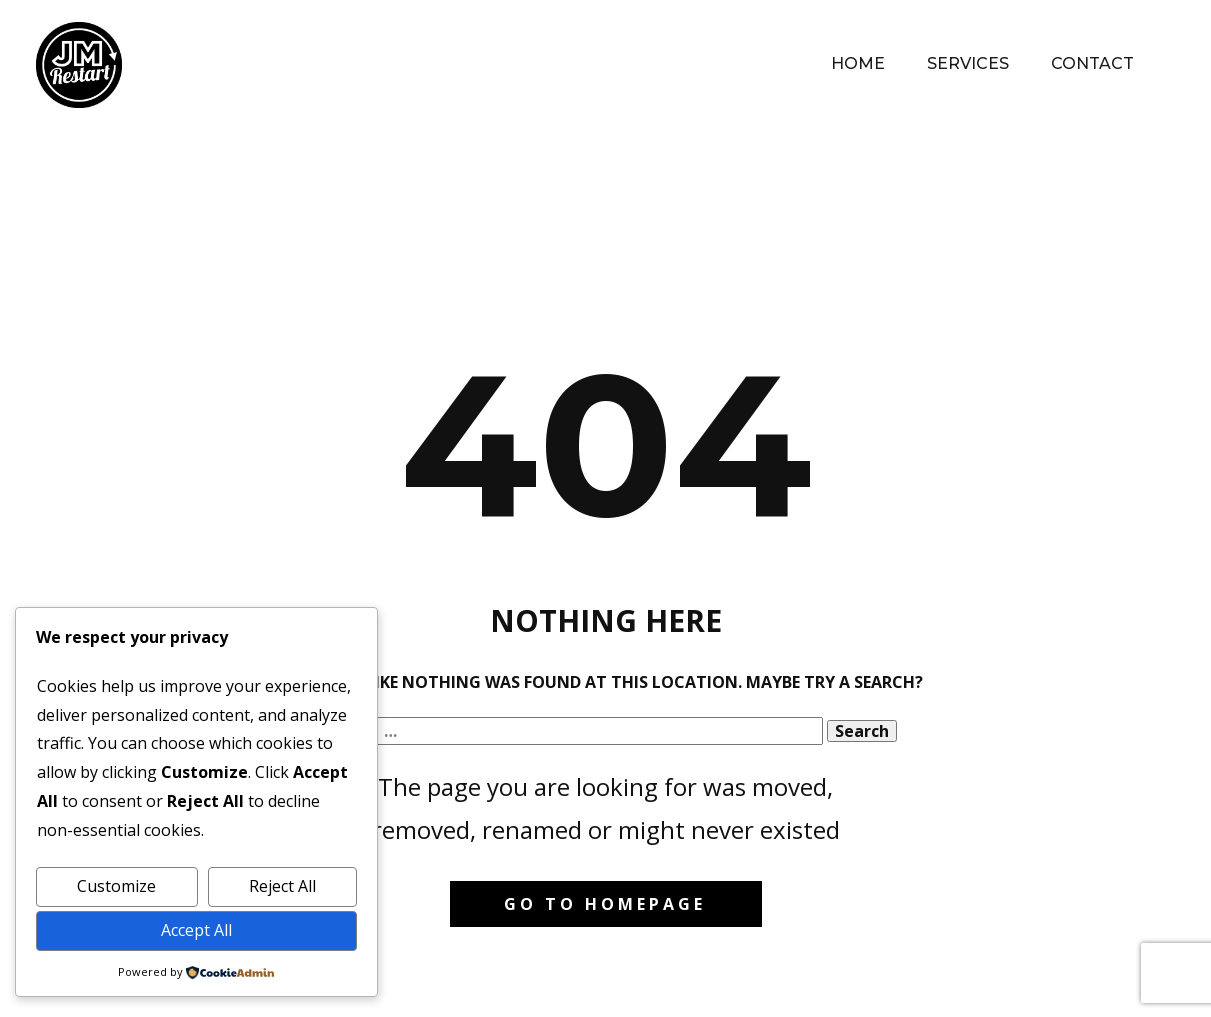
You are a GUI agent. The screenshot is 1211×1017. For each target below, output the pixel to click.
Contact (1092, 63)
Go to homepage (605, 904)
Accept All (196, 930)
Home (858, 63)
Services (968, 63)
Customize (116, 886)
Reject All (282, 886)
